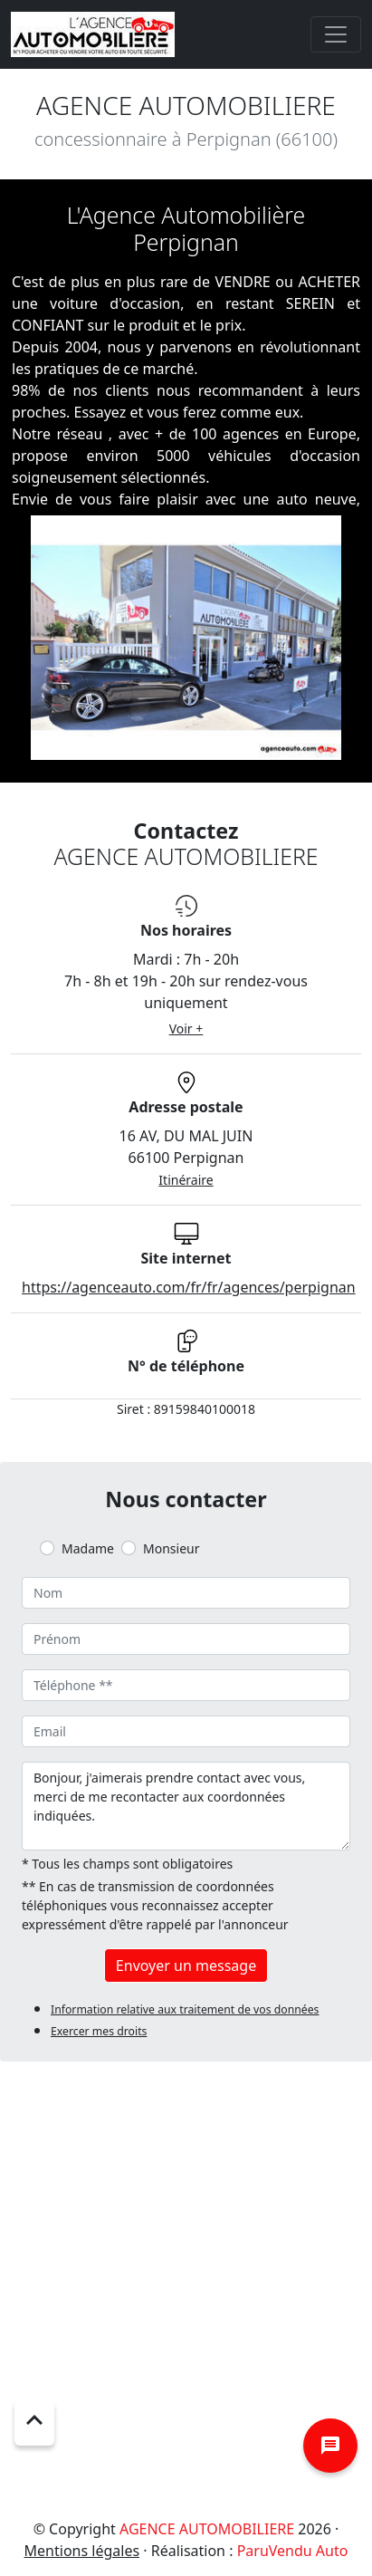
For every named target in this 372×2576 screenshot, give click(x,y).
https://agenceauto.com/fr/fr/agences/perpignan (189, 1287)
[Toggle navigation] (335, 34)
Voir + (186, 1028)
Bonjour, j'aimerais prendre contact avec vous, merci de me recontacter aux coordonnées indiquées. (186, 1806)
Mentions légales (82, 2551)
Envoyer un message (186, 1965)
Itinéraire (185, 1179)
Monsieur (171, 1548)
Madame (88, 1548)
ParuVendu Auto (292, 2551)
